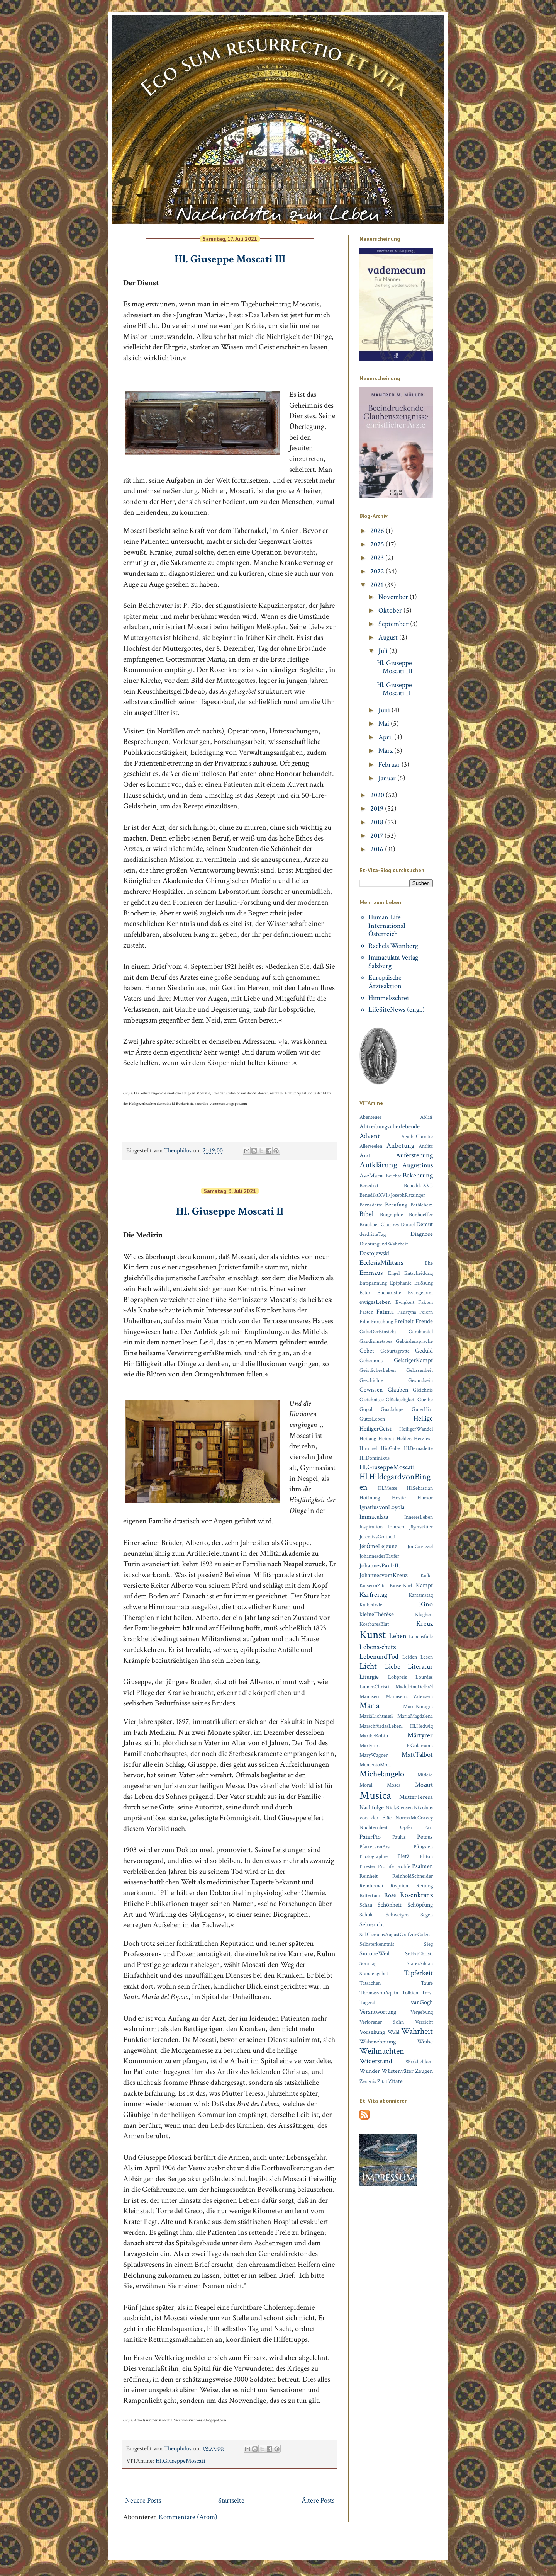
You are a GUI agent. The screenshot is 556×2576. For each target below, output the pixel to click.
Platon (426, 1856)
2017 (377, 835)
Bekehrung (418, 1175)
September (394, 623)
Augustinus (417, 1165)
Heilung (367, 1438)
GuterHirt (422, 1409)
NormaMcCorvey (414, 1817)
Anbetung (400, 1145)
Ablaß (426, 1117)
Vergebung (421, 2012)
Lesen (426, 1657)
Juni (385, 710)
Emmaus (371, 1272)
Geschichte (371, 1380)
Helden (404, 1438)
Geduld (424, 1351)
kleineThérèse (376, 1614)
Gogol (365, 1409)
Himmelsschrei (388, 998)
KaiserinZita (372, 1585)
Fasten (366, 1311)
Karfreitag (373, 1594)
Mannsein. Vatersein (409, 1696)
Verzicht (424, 2022)
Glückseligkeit (401, 1399)
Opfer (406, 1827)
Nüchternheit (373, 1827)
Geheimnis (371, 1360)
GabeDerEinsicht (377, 1331)
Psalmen (422, 1866)
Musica (375, 1795)
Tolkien (410, 1992)
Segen (426, 1914)
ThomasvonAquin (378, 1992)
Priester (367, 1866)
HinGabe (390, 1448)
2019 (377, 808)
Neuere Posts (143, 2500)
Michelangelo (381, 1774)
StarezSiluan (420, 1963)
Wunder (369, 2071)
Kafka (426, 1575)
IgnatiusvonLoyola (382, 1507)
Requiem (400, 1885)
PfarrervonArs (374, 1846)
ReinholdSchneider (412, 1876)
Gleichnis (423, 1389)
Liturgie (369, 1677)
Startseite (231, 2500)
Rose (390, 1895)
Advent (369, 1135)
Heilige (423, 1418)
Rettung (424, 1885)
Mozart (424, 1785)
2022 (378, 571)
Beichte (394, 1175)
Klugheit (424, 1614)
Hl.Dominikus (374, 1458)
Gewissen (371, 1390)
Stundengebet (373, 1973)
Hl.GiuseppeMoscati (180, 2461)
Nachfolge (371, 1808)
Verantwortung (377, 2012)
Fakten (425, 1302)
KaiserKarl (401, 1585)
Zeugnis (367, 2081)
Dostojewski (374, 1253)
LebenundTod (378, 1656)
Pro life (386, 1866)
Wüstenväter (397, 2071)
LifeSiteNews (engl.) (396, 1009)
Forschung (382, 1321)
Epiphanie (401, 1282)
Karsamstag (421, 1595)
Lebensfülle (421, 1636)
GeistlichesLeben (377, 1370)
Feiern (426, 1311)
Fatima (385, 1312)
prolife (403, 1866)
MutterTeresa (416, 1797)
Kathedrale (370, 1604)
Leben (398, 1636)
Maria (369, 1705)
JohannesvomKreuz (383, 1575)
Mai (384, 723)
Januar (387, 778)
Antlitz (426, 1146)
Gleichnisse (371, 1399)
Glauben (398, 1390)
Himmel (368, 1448)
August (388, 637)
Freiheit (404, 1321)
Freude (424, 1321)
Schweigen (397, 1914)
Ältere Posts (318, 2500)
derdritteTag (372, 1234)
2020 (378, 795)
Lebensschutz (377, 1646)
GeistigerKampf (413, 1360)
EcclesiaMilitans (381, 1262)
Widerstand (375, 2061)
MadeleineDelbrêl (414, 1686)
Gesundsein (420, 1380)
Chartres (390, 1224)
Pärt (428, 1827)
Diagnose (421, 1234)
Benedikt (368, 1185)
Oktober (390, 610)
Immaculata (373, 1517)
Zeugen (424, 2071)
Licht (368, 1666)
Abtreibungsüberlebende (389, 1127)
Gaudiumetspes (375, 1341)
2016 (377, 849)
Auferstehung (414, 1155)
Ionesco (396, 1526)
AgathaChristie (417, 1136)
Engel (394, 1273)
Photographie (373, 1856)
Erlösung (423, 1282)
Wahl (393, 2032)
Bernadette (370, 1204)
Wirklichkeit (419, 2061)
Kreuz (424, 1623)
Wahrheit (417, 2031)
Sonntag (367, 1963)
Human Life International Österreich (386, 925)
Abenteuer (370, 1117)
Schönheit (390, 1905)
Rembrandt (371, 1885)
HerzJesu (423, 1438)
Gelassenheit (419, 1370)
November (394, 596)
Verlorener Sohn (381, 2022)
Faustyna (406, 1311)
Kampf (424, 1585)
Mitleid (425, 1774)
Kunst (372, 1635)
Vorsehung (372, 2032)
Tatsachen (370, 1983)
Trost (427, 1992)
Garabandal (421, 1331)
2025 (378, 544)
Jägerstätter (421, 1526)
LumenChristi (374, 1686)
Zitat (382, 2081)
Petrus (425, 1837)
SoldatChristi (419, 1953)
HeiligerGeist (375, 1429)
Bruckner (369, 1224)
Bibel (366, 1214)
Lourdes (424, 1677)
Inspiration (371, 1526)
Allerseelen (370, 1146)
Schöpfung (420, 1905)
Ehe (429, 1263)
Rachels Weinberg (393, 945)
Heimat (386, 1438)
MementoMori (375, 1764)
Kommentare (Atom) (188, 2517)
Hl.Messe (387, 1488)
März (386, 750)
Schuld (366, 1914)
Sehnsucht (371, 1925)
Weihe (425, 2042)
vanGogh (422, 2002)
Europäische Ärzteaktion (385, 981)
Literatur (420, 1666)
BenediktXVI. (418, 1185)
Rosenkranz (416, 1894)
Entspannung (373, 1282)
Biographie (391, 1214)
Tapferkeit (418, 1973)
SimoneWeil (374, 1954)
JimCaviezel (420, 1546)
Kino (426, 1604)
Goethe (425, 1399)
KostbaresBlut (374, 1624)
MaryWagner (373, 1755)
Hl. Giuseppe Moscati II (229, 1211)
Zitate (395, 2081)
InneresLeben (418, 1517)
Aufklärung (378, 1165)
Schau (365, 1905)
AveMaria (371, 1176)
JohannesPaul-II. (379, 1566)
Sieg (428, 1944)
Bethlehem (421, 1204)
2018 (377, 822)
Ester (364, 1292)
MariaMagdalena (415, 1716)
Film (364, 1321)
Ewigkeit (404, 1302)
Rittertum (369, 1895)
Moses (393, 1784)
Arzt (364, 1156)
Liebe (392, 1666)
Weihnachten (381, 2051)
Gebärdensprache (414, 1341)
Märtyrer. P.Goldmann (396, 1745)
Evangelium (420, 1292)
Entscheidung (418, 1273)
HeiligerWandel (416, 1429)
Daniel (408, 1224)
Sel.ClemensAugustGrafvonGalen (394, 1934)
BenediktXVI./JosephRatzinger (392, 1195)
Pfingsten (423, 1846)
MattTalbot (417, 1754)
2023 (377, 557)
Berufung (396, 1205)
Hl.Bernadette (418, 1448)
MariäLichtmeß (376, 1716)
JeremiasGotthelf (377, 1536)
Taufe (427, 1983)
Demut (424, 1224)
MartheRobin (373, 1735)
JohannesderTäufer (379, 1556)
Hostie (399, 1497)
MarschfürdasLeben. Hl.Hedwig (396, 1726)
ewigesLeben (375, 1302)
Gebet (366, 1351)
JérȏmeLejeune (378, 1546)
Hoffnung (369, 1497)
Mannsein (369, 1696)
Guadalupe (392, 1409)
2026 (378, 530)
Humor (425, 1497)
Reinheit (368, 1876)
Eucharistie (389, 1292)
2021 (377, 584)
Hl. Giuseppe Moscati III (230, 259)
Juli (383, 651)
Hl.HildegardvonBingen (395, 1481)
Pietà (403, 1856)
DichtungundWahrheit (383, 1243)
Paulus (399, 1837)
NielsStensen (399, 1807)
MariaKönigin (418, 1706)
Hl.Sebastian (420, 1488)
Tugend (367, 2002)
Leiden (409, 1657)
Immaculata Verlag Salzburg (393, 961)
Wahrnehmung (377, 2042)
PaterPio (370, 1837)
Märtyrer (420, 1735)
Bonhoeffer (421, 1214)
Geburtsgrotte (395, 1350)
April (386, 737)
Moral (365, 1784)
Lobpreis (397, 1677)
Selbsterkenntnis (376, 1944)
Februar (390, 764)
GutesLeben (372, 1418)
